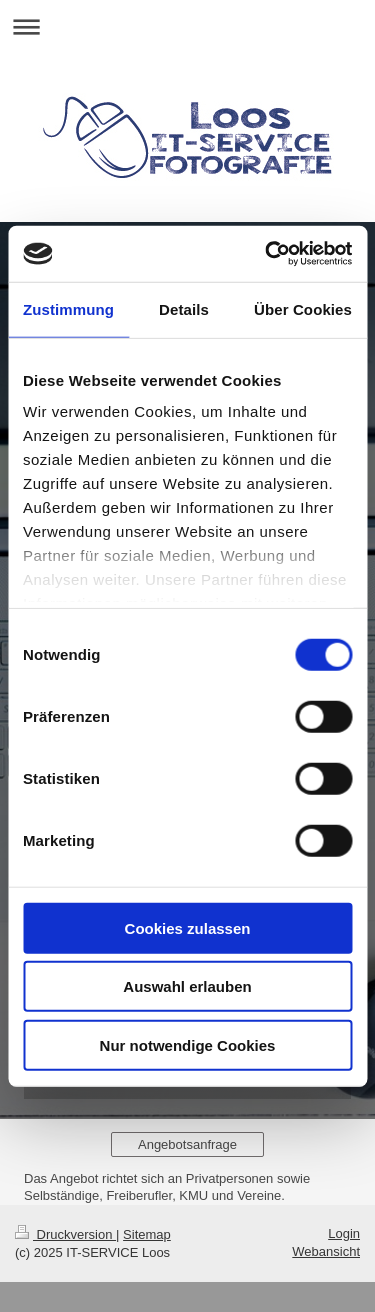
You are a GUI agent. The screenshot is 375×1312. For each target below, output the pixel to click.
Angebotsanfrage (187, 1144)
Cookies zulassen (188, 927)
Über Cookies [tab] (303, 308)
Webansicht (326, 1251)
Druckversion (65, 1234)
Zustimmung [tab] (68, 308)
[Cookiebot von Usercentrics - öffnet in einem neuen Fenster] (267, 254)
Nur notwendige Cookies (188, 1044)
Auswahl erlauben (187, 986)
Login (344, 1233)
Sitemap (147, 1234)
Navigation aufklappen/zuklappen (187, 26)
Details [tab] (184, 308)
